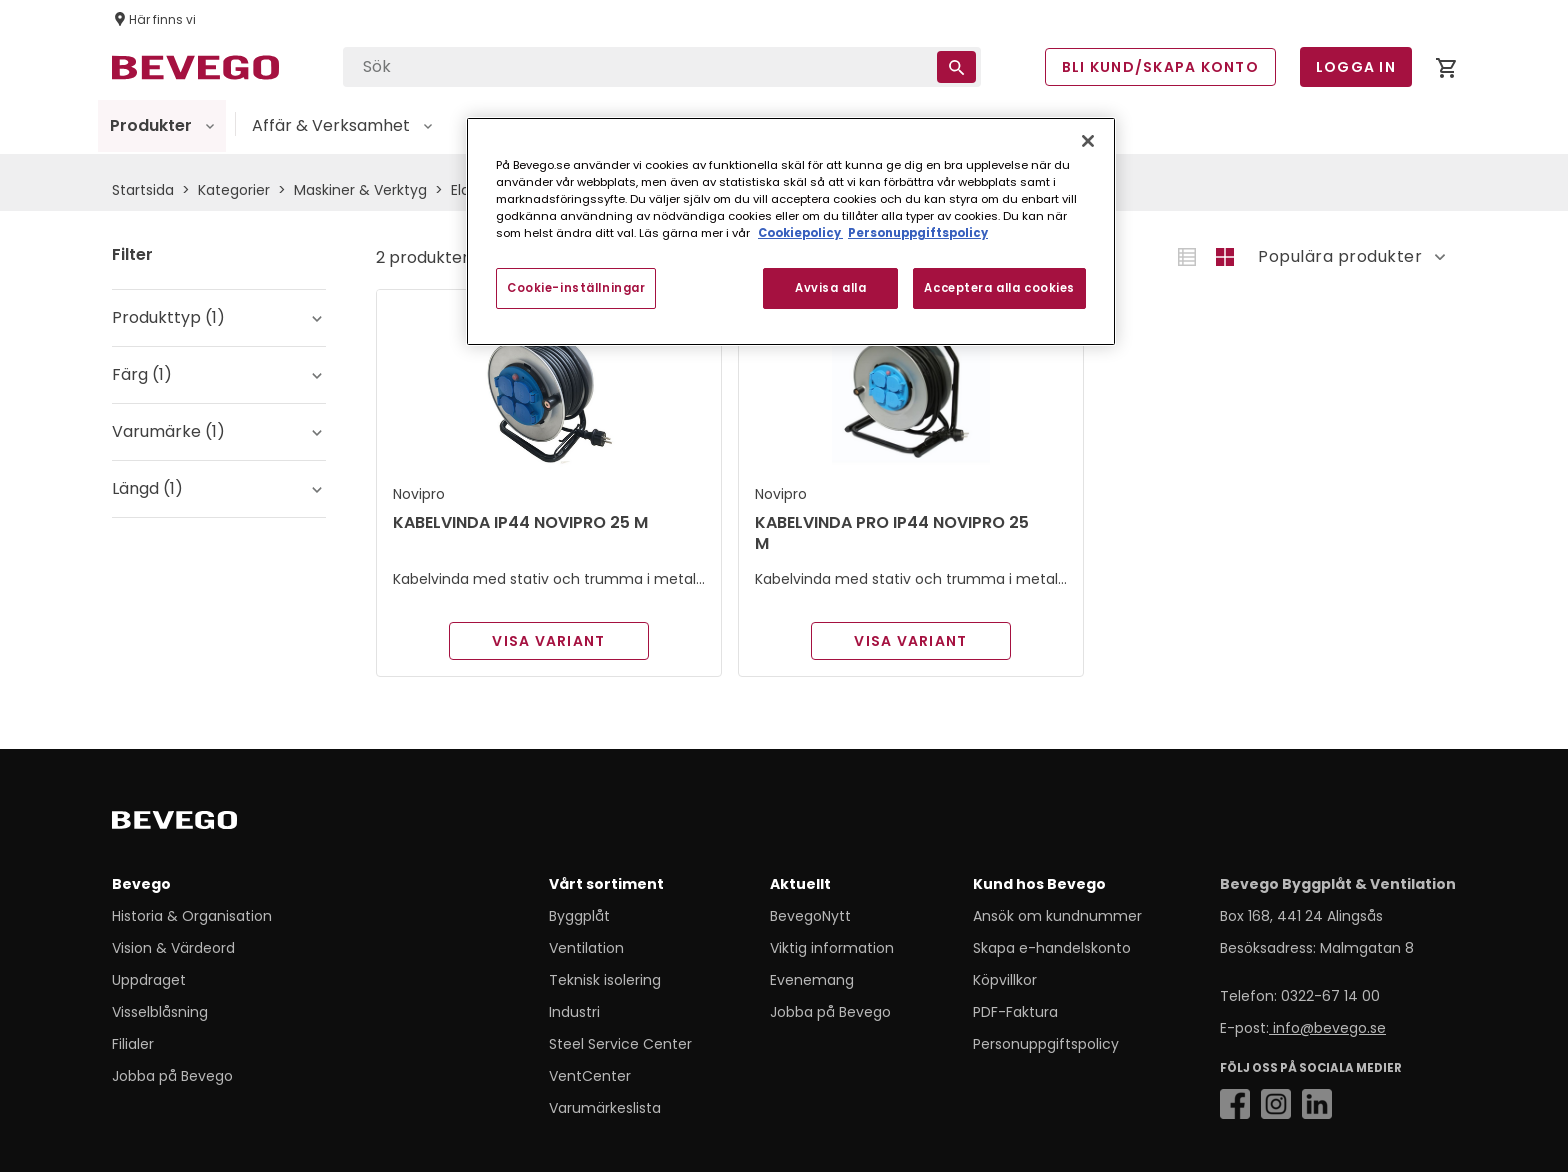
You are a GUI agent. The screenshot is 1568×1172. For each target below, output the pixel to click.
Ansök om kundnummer (1057, 916)
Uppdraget (149, 980)
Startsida (143, 190)
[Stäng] (1088, 141)
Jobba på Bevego (172, 1076)
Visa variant (548, 641)
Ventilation (586, 948)
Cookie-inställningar (576, 288)
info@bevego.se (1327, 1028)
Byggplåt (579, 916)
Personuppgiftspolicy (1046, 1044)
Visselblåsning (160, 1012)
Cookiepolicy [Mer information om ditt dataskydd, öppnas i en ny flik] (800, 233)
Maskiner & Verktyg (360, 190)
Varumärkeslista (605, 1108)
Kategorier (234, 190)
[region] (791, 231)
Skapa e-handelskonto (1052, 948)
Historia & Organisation (192, 916)
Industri (574, 1012)
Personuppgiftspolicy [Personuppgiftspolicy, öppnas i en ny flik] (918, 233)
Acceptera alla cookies (999, 288)
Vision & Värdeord (173, 948)
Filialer (133, 1044)
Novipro (419, 494)
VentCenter (590, 1076)
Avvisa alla (830, 288)
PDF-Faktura (1015, 1012)
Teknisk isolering (605, 980)
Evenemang (812, 980)
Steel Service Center (620, 1044)
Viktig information (832, 948)
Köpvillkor (1005, 980)
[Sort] (1343, 257)
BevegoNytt (810, 916)
